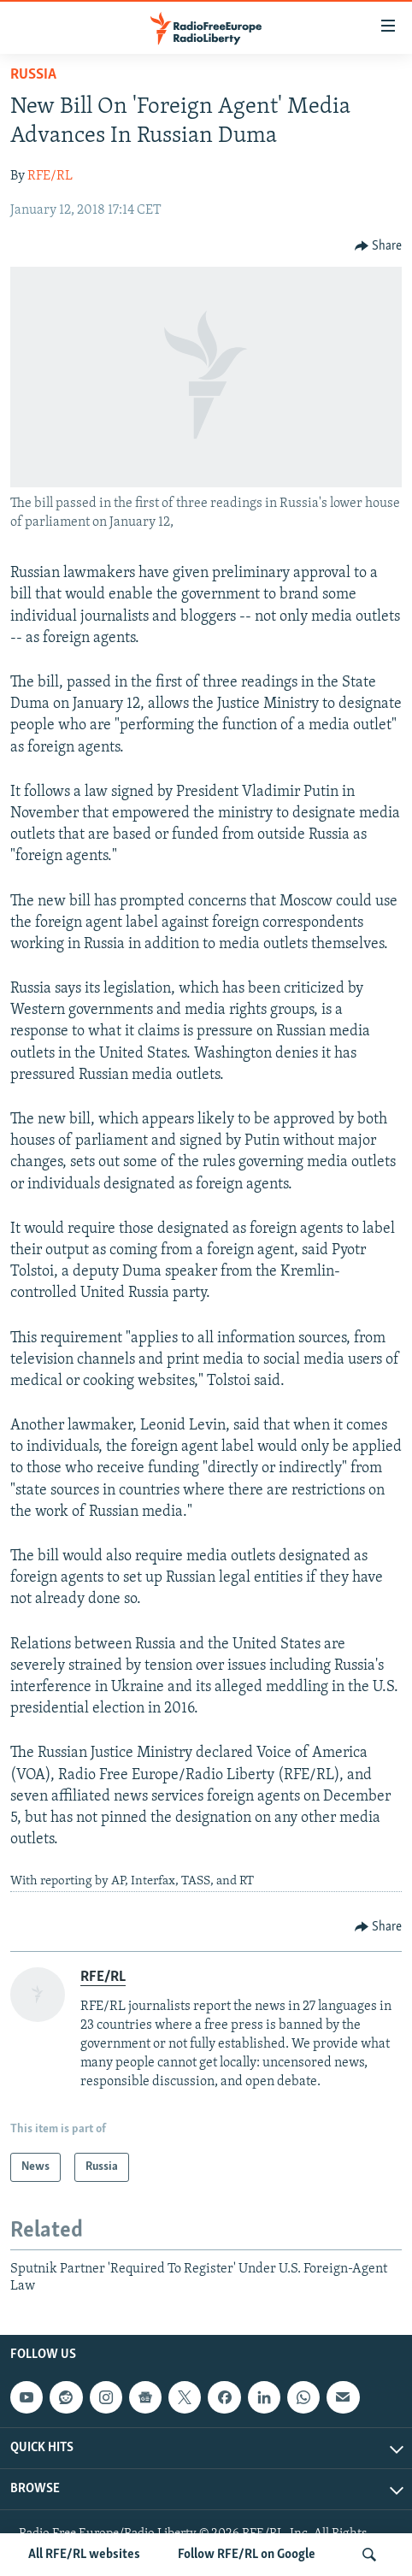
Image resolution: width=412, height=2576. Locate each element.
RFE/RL (50, 176)
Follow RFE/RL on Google (246, 2554)
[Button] (379, 246)
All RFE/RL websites (84, 2554)
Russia (33, 75)
